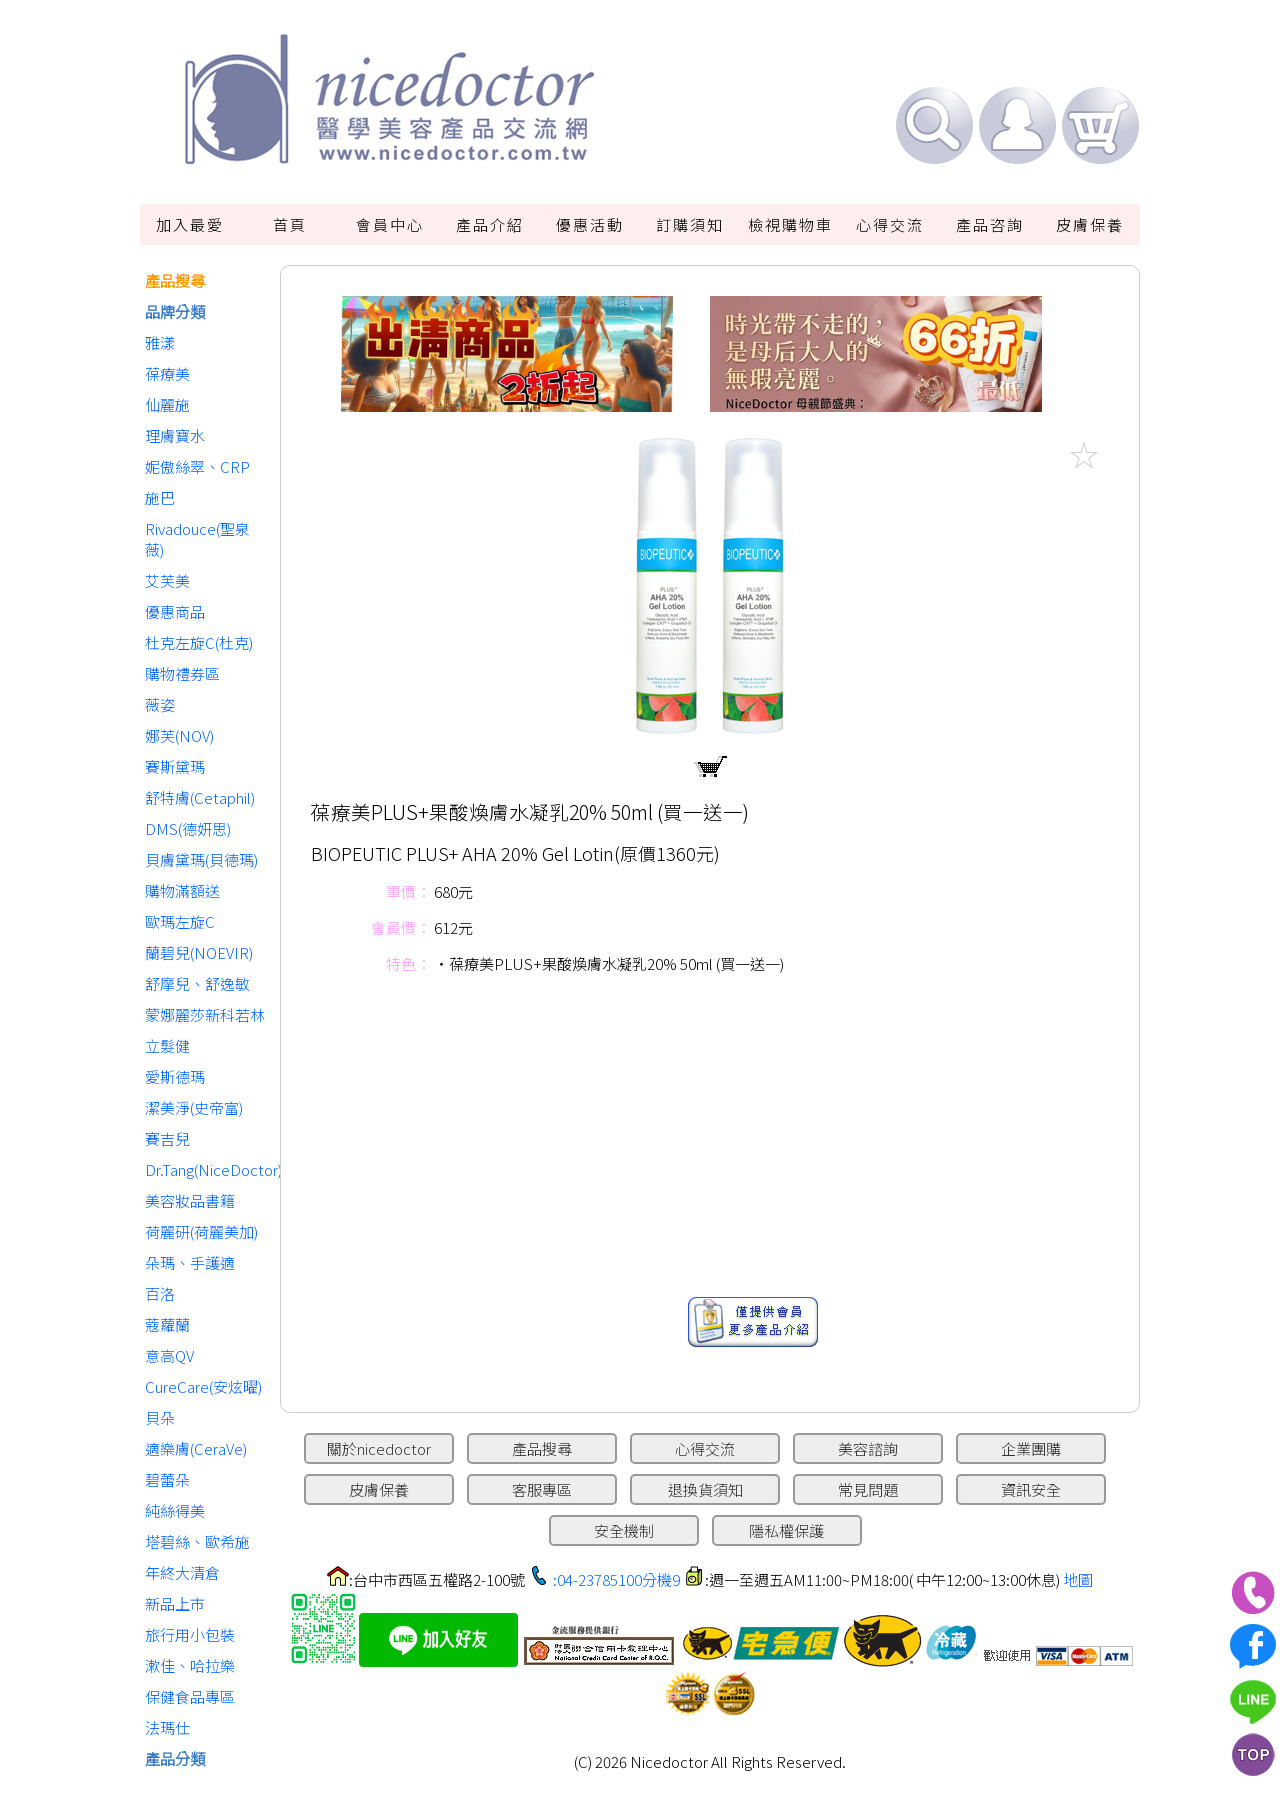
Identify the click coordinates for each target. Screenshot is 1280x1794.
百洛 (160, 1293)
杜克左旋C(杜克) (199, 642)
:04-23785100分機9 (616, 1579)
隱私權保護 (786, 1530)
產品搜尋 (175, 280)
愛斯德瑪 (175, 1076)
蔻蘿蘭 (167, 1324)
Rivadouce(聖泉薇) (197, 539)
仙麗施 (167, 404)
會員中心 (390, 224)
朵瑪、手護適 (190, 1262)
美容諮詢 (868, 1448)
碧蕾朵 (167, 1479)
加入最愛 (190, 224)
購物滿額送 (182, 890)
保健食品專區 (190, 1696)
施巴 (160, 497)
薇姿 (160, 704)
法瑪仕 (167, 1727)
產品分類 (175, 1758)
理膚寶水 (175, 435)
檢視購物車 (790, 224)
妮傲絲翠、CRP (197, 466)
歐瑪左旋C (180, 921)
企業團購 (1031, 1448)
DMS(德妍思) (188, 828)
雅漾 (160, 342)
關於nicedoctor (379, 1448)
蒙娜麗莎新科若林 (205, 1014)
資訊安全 (1031, 1489)
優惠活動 (590, 224)
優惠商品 (175, 611)
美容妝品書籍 (190, 1200)
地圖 (1078, 1579)
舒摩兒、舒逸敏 (197, 983)
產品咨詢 (990, 224)
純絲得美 (175, 1510)
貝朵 (160, 1417)
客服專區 (542, 1489)
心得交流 (890, 224)
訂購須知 (690, 224)
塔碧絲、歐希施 (197, 1541)
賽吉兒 (167, 1138)
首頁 (290, 224)
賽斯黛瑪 (175, 766)
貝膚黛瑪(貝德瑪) (201, 859)
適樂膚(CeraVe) (196, 1448)
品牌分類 (175, 311)
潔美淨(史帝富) (194, 1107)
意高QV (169, 1355)
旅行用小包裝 (190, 1634)
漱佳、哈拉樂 (190, 1665)
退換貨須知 (705, 1489)
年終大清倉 (182, 1572)
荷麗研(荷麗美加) (201, 1231)
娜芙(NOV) (179, 735)
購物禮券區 (182, 673)
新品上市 (175, 1603)
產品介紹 (490, 224)
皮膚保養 (1090, 224)
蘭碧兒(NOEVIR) (199, 952)
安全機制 (624, 1530)
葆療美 (167, 373)
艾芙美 (167, 580)
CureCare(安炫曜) (203, 1386)
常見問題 (868, 1489)
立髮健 (167, 1045)
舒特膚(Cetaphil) (200, 797)
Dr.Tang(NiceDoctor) (207, 1169)
